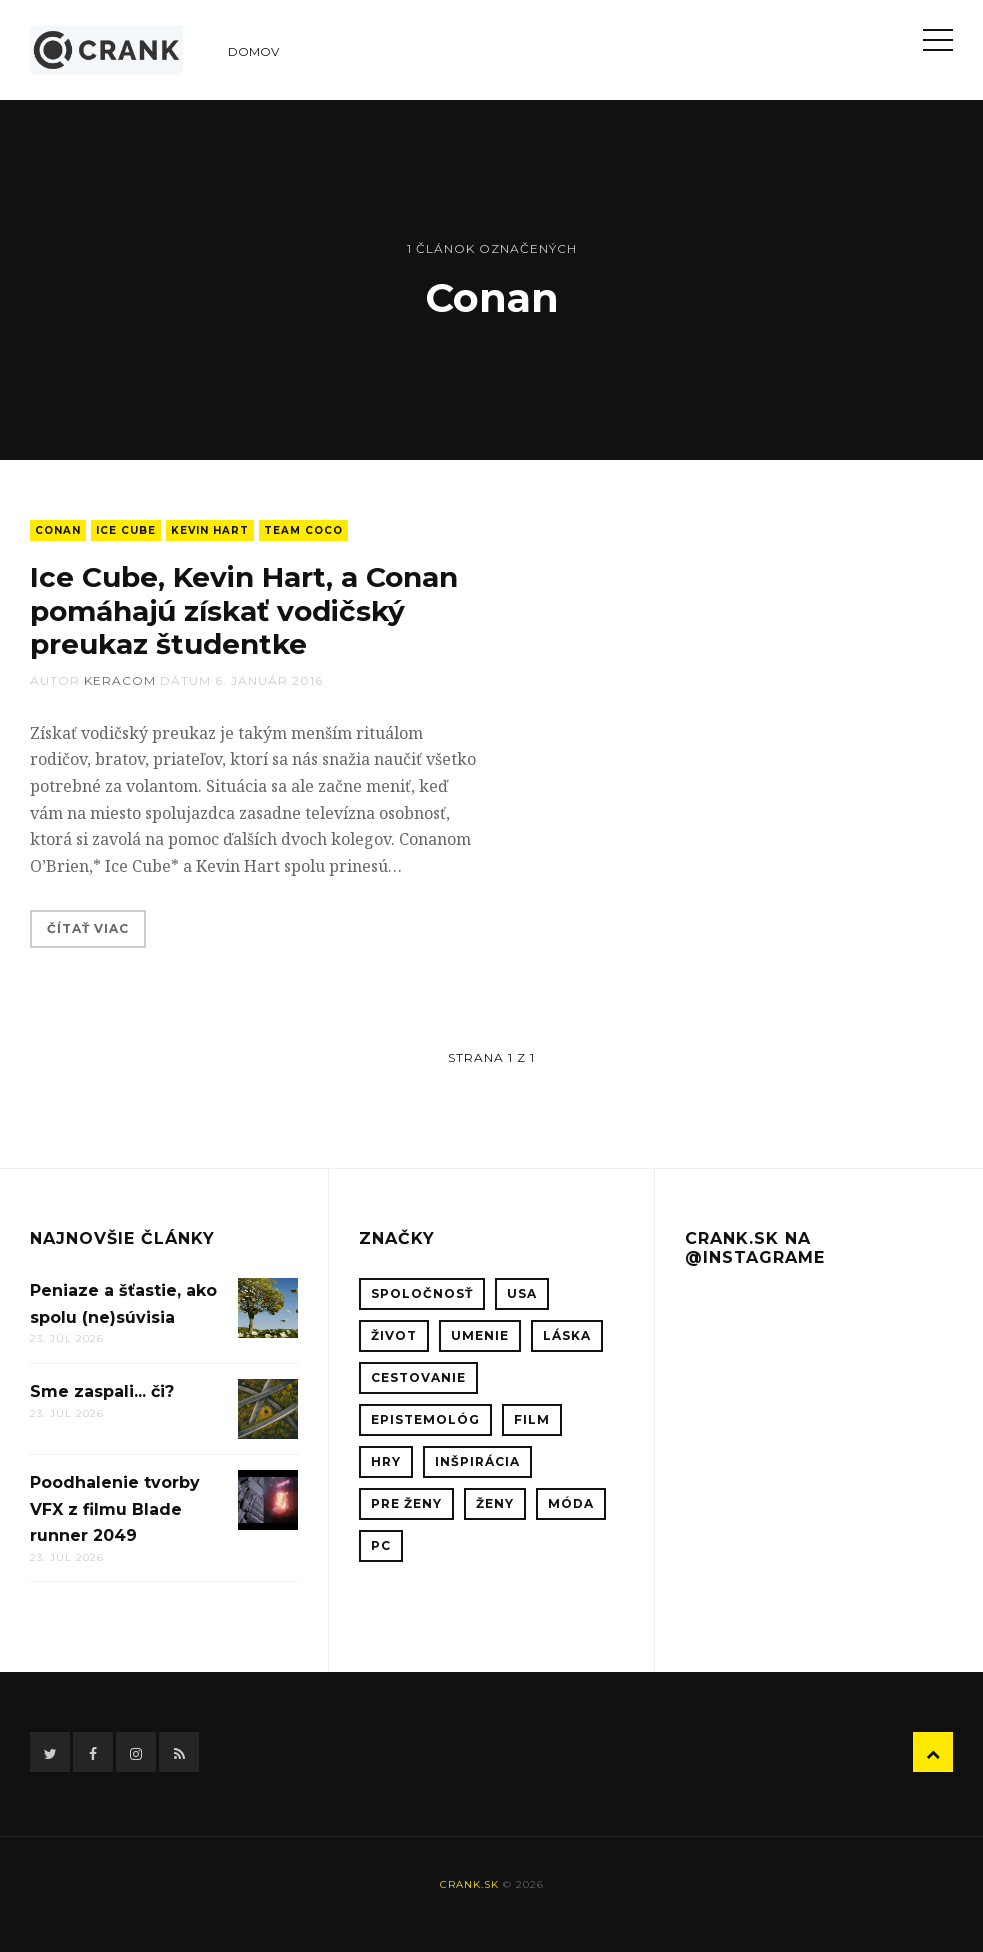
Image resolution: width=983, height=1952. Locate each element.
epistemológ (425, 1419)
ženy (495, 1503)
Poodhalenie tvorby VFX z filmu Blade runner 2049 (115, 1509)
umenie (480, 1335)
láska (567, 1335)
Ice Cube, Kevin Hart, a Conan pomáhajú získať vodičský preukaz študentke (244, 610)
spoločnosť (422, 1293)
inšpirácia (477, 1461)
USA (522, 1293)
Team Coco (303, 530)
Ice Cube (126, 530)
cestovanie (418, 1377)
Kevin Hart (210, 530)
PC (381, 1545)
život (394, 1335)
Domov (253, 51)
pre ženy (406, 1503)
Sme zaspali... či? (102, 1391)
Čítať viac (88, 928)
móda (571, 1503)
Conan (58, 530)
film (532, 1419)
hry (386, 1461)
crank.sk (469, 1884)
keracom (120, 680)
